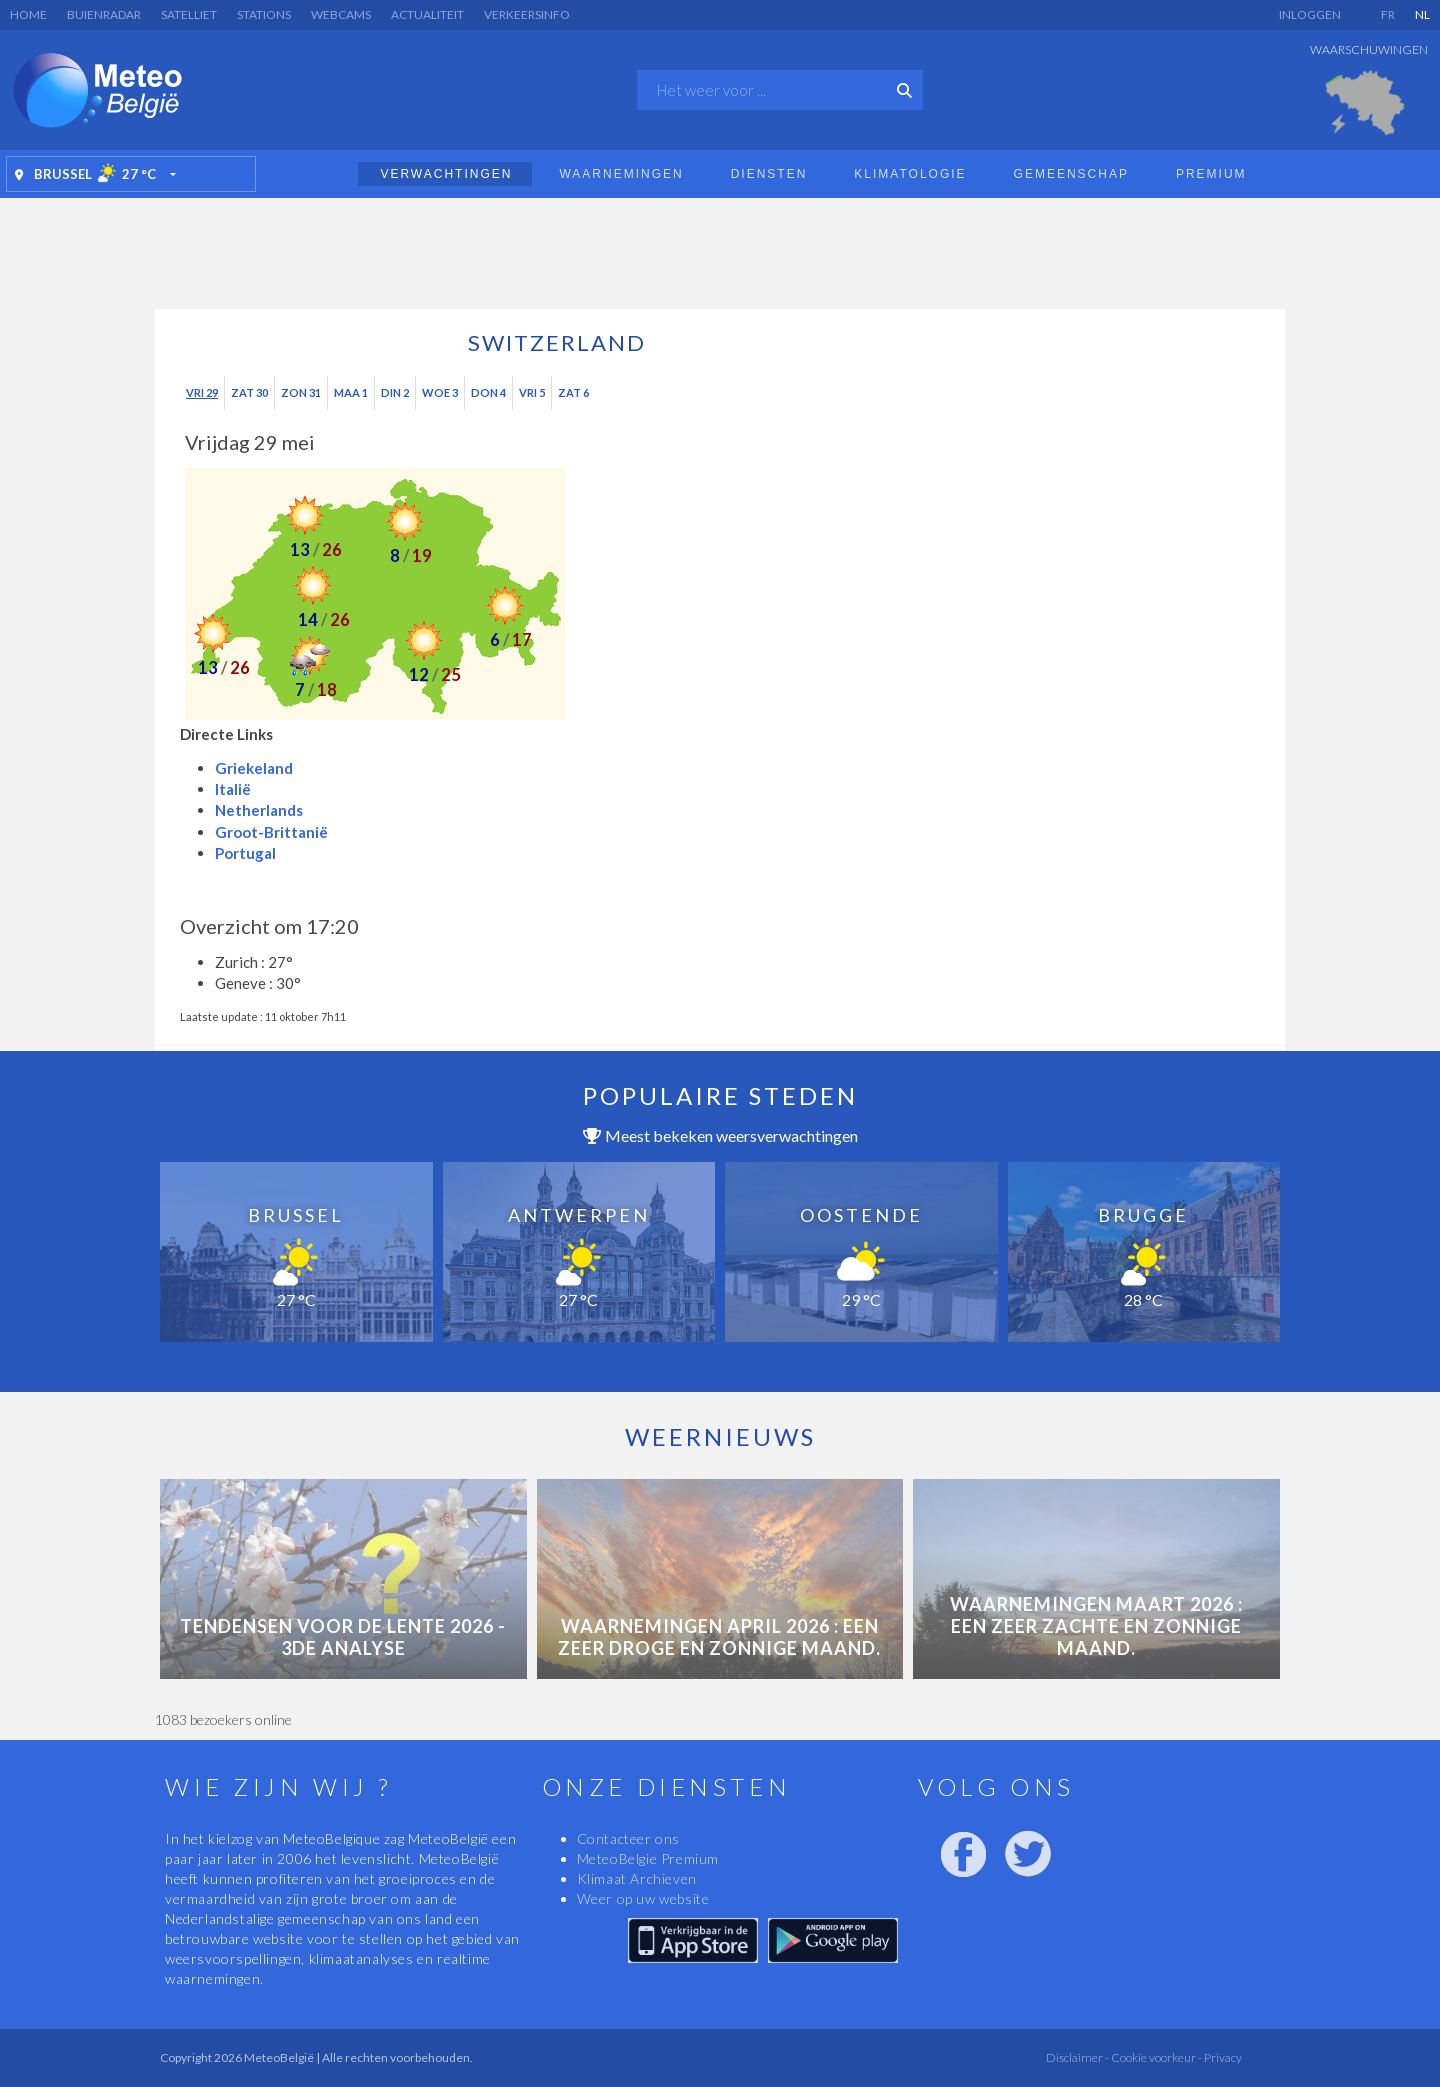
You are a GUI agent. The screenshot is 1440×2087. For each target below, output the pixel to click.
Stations (264, 14)
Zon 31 (301, 392)
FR (1388, 14)
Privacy (1222, 2057)
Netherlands (259, 810)
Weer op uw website (643, 1898)
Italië (233, 789)
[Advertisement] (720, 248)
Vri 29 (202, 392)
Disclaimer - (1077, 2057)
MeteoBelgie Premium (648, 1858)
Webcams (341, 14)
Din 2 (395, 392)
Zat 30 (249, 392)
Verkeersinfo (527, 14)
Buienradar (104, 14)
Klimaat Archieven (637, 1878)
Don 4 (488, 392)
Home (28, 14)
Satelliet (189, 14)
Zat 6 (573, 392)
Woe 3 (440, 392)
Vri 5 (532, 392)
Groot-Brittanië (271, 832)
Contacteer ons (628, 1838)
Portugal (245, 853)
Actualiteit (427, 14)
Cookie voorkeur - (1155, 2057)
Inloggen (1310, 14)
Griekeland (254, 768)
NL (1422, 14)
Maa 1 (351, 392)
